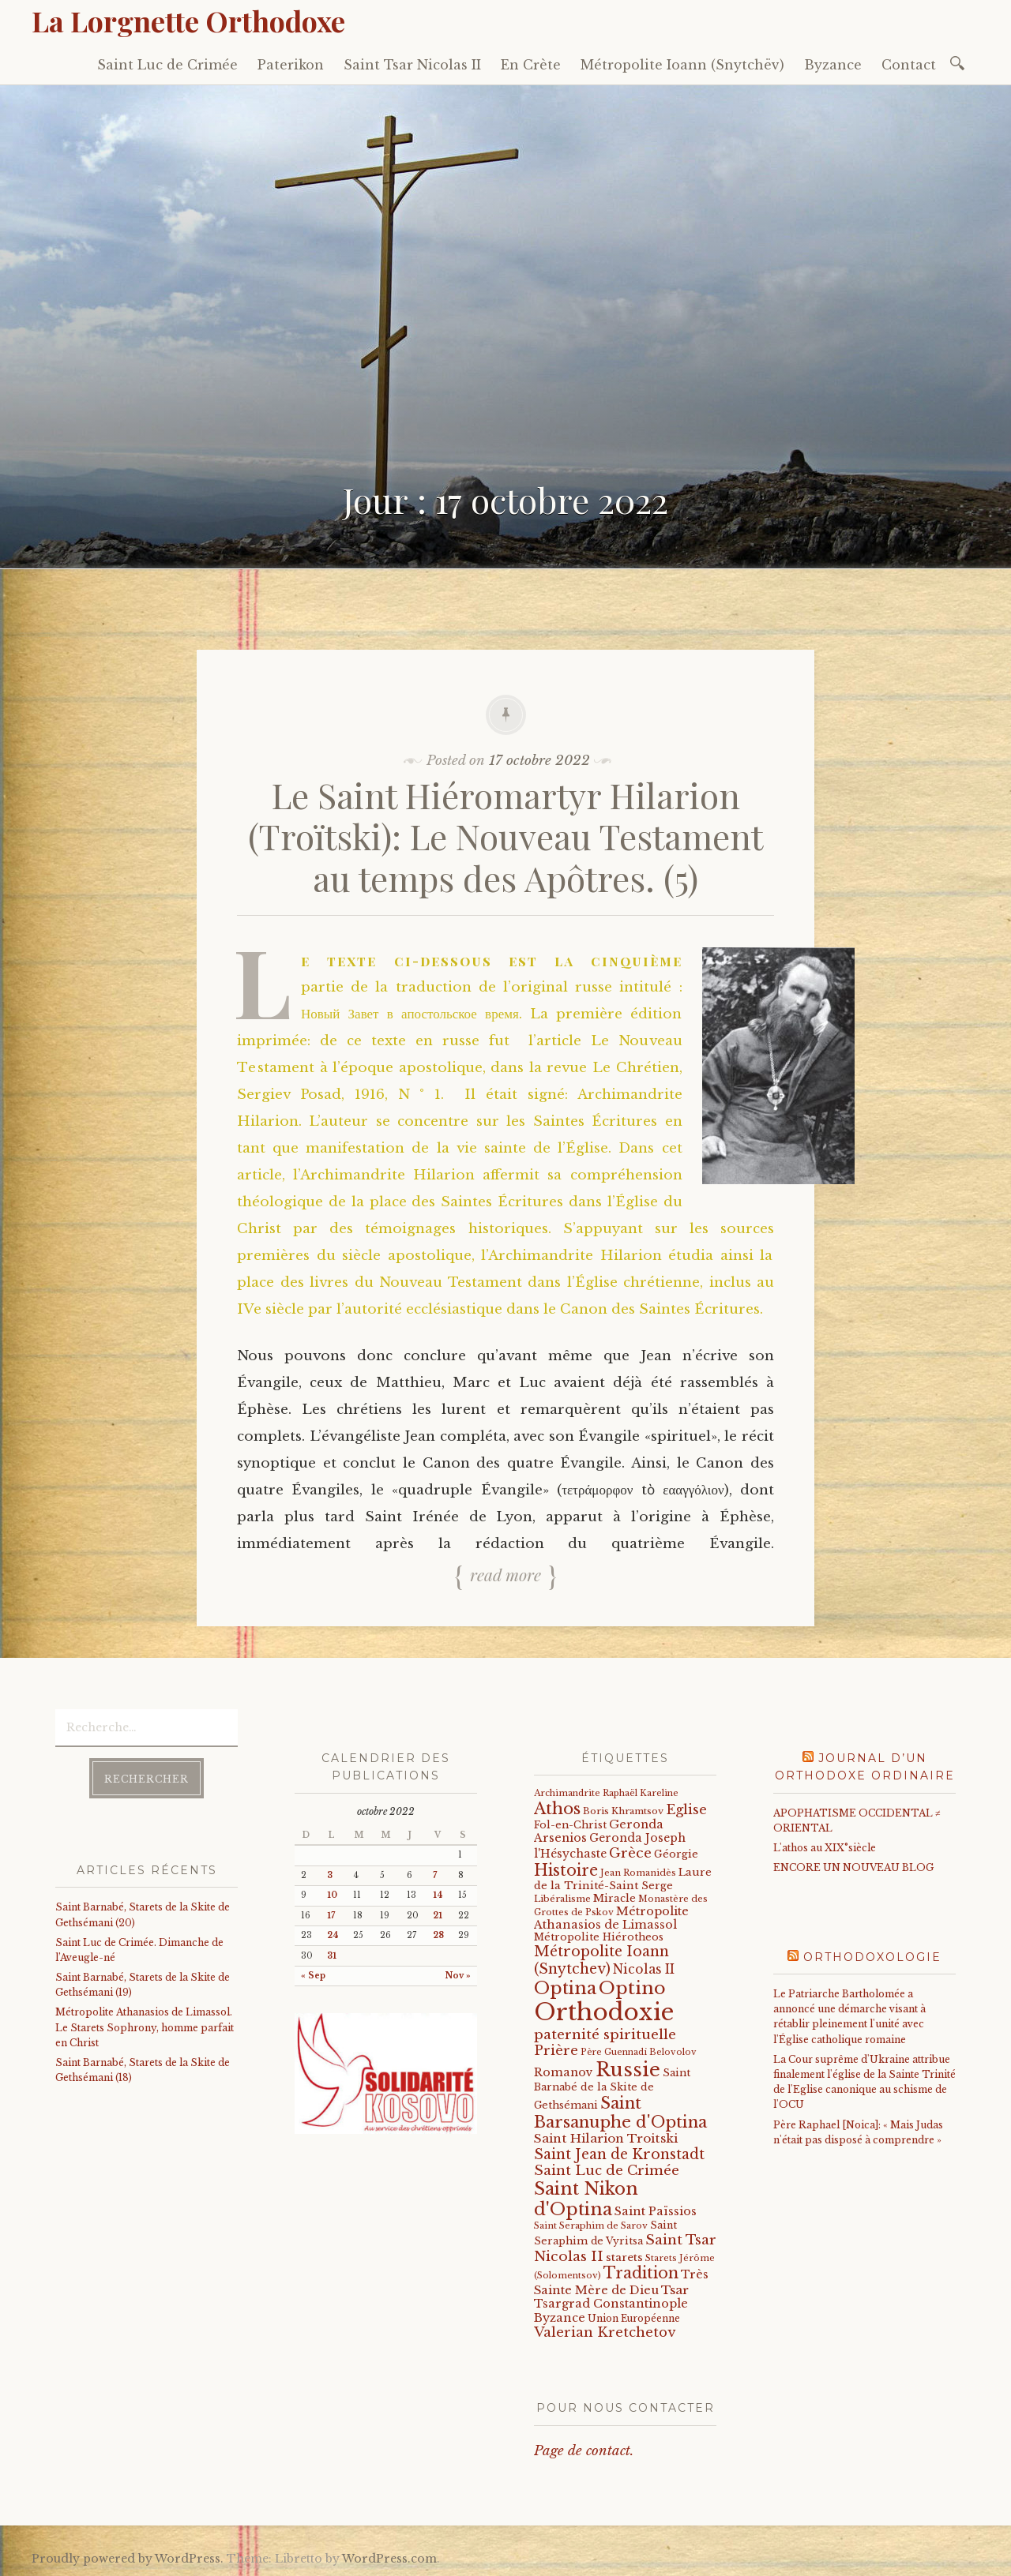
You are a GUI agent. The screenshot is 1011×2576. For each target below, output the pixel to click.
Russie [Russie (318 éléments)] (628, 2069)
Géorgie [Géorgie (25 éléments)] (676, 1854)
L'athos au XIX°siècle (824, 1848)
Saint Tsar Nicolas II (412, 65)
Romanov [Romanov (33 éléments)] (563, 2072)
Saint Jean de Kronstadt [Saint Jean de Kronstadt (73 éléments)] (619, 2154)
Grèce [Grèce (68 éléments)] (630, 1853)
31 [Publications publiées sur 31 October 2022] (331, 1956)
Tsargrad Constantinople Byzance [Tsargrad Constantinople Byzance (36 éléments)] (611, 2311)
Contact (908, 65)
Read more (505, 1575)
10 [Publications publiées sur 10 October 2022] (332, 1895)
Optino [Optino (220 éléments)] (632, 1988)
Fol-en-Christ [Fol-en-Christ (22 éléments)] (570, 1825)
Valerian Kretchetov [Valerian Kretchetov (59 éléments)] (604, 2332)
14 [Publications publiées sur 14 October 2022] (438, 1895)
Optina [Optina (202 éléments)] (565, 1988)
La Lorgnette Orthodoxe (188, 20)
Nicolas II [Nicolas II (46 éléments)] (644, 1969)
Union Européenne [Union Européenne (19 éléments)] (634, 2318)
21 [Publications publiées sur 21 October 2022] (437, 1915)
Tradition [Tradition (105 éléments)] (640, 2272)
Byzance (833, 65)
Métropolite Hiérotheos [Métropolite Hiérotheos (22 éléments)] (598, 1937)
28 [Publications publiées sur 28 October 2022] (438, 1935)
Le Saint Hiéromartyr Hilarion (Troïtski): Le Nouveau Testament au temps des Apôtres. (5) (505, 836)
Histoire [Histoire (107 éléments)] (566, 1870)
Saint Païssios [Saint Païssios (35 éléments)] (655, 2211)
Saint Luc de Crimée (167, 65)
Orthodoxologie (872, 1957)
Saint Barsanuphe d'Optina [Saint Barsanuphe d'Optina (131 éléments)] (620, 2112)
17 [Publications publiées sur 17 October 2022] (331, 1915)
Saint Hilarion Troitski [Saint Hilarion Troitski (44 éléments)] (606, 2138)
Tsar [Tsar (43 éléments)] (675, 2289)
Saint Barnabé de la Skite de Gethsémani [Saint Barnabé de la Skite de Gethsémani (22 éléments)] (612, 2089)
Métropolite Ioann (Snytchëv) (682, 65)
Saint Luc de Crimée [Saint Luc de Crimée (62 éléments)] (606, 2170)
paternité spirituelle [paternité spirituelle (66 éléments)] (605, 2034)
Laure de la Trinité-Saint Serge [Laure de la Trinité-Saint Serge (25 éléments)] (623, 1878)
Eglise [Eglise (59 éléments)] (686, 1810)
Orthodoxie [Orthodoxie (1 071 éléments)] (604, 2012)
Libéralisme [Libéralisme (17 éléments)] (562, 1898)
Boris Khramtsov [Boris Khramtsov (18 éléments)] (623, 1811)
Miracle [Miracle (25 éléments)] (614, 1898)
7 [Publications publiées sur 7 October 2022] (435, 1875)
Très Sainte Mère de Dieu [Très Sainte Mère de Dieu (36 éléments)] (621, 2282)
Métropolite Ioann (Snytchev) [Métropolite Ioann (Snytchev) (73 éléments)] (601, 1960)
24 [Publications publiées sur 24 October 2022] (333, 1935)
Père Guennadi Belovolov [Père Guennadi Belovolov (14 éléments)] (639, 2052)
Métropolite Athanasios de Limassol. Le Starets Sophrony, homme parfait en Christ (144, 2027)
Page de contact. (583, 2451)
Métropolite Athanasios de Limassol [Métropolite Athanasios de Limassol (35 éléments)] (611, 1918)
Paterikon (290, 65)
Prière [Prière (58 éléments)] (556, 2050)
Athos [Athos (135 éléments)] (557, 1808)
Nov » (458, 1975)
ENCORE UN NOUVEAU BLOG (853, 1867)
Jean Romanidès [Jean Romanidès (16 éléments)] (638, 1872)
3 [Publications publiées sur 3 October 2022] (330, 1875)
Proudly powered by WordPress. (128, 2559)
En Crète (531, 65)
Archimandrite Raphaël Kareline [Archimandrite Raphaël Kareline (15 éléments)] (606, 1792)
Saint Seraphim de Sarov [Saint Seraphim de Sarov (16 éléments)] (591, 2225)
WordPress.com (389, 2559)
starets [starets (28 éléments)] (624, 2257)
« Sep (313, 1975)
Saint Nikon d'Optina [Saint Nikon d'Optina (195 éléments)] (586, 2199)
